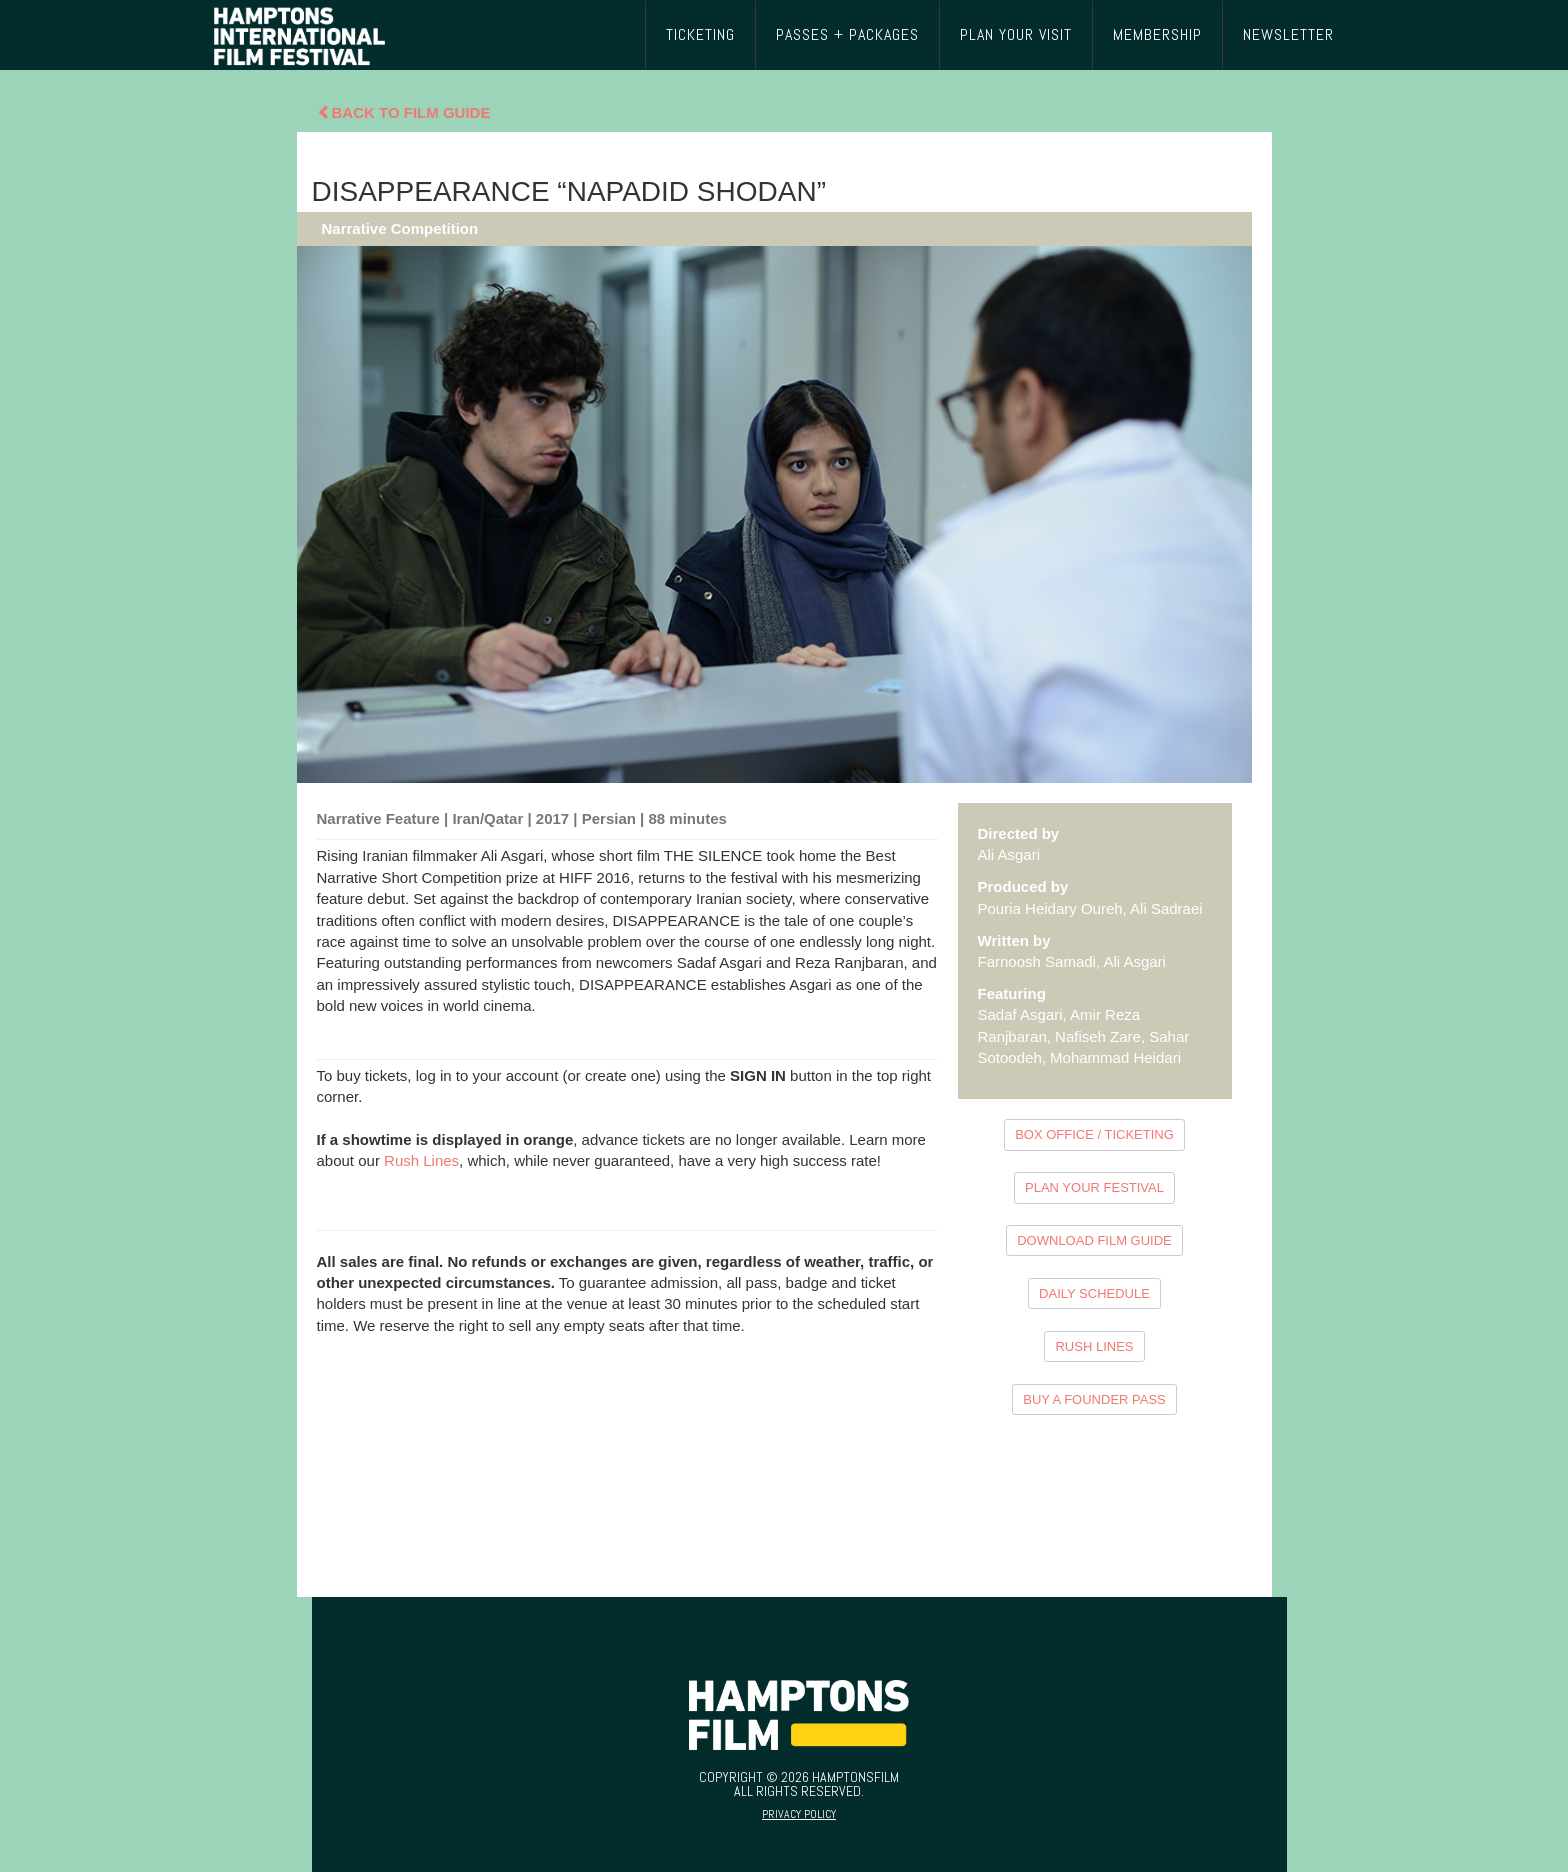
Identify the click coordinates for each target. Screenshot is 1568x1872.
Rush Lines (421, 1160)
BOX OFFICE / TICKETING (1094, 1134)
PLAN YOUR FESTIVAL (1094, 1187)
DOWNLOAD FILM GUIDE (1094, 1240)
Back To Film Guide (404, 112)
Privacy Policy (799, 1814)
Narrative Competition (400, 228)
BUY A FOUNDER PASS (1094, 1399)
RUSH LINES (1094, 1346)
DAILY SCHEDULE (1094, 1293)
